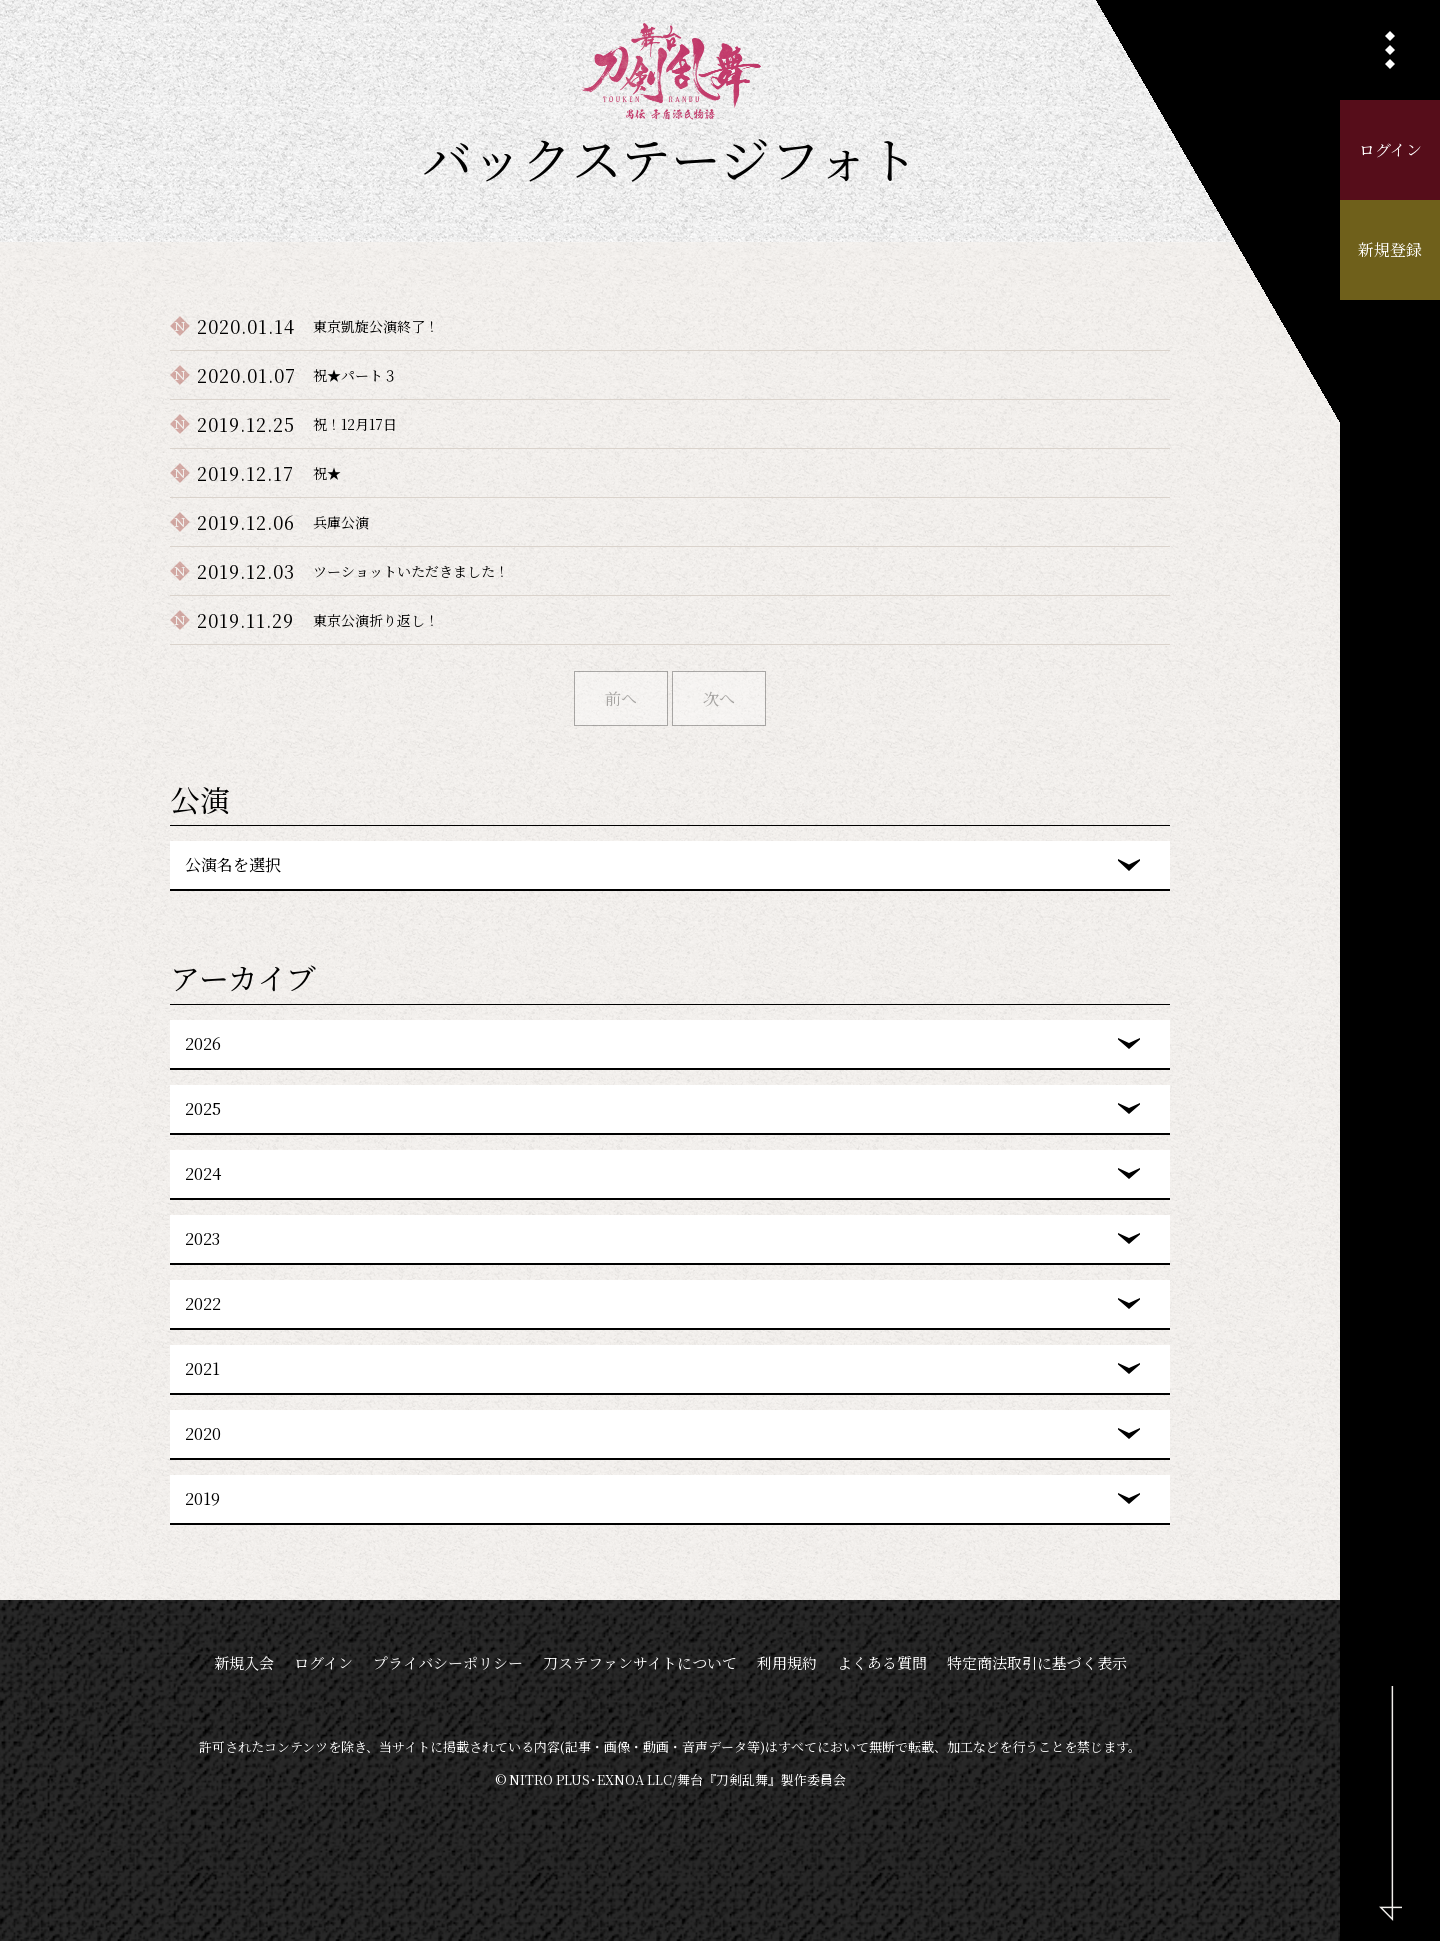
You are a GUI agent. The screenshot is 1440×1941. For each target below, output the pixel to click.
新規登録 (1390, 249)
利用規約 (787, 1662)
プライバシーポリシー (448, 1662)
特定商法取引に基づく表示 (1037, 1662)
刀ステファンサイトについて (640, 1662)
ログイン (1390, 149)
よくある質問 (882, 1662)
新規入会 (244, 1662)
